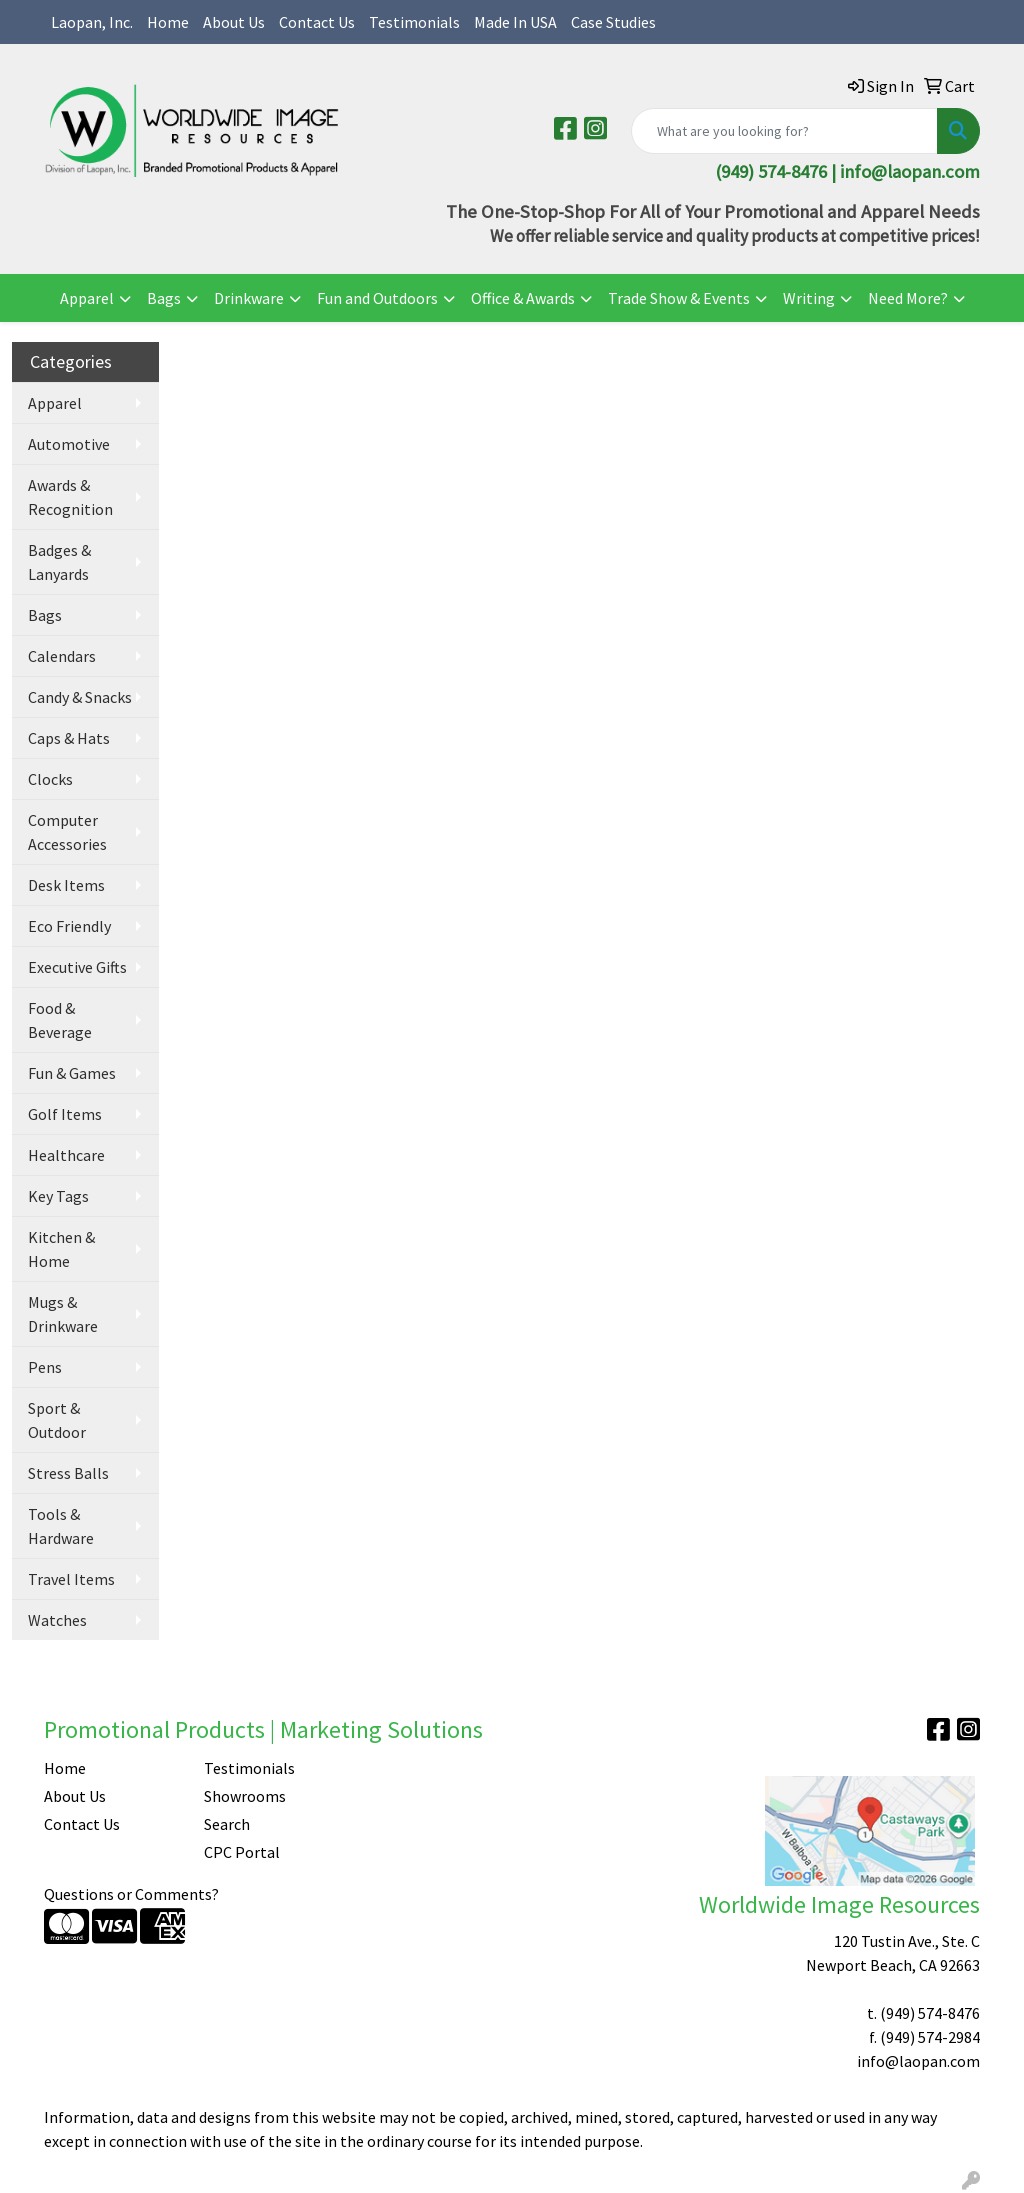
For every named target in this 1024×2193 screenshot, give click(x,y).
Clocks (50, 779)
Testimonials (414, 22)
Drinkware (249, 298)
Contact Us (317, 22)
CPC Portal (242, 1852)
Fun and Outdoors (377, 298)
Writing (809, 298)
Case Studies (613, 22)
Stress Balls (68, 1473)
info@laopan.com (910, 171)
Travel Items (71, 1579)
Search (227, 1824)
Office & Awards (523, 298)
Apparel (87, 298)
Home (168, 22)
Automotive (69, 444)
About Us (234, 22)
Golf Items (65, 1114)
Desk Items (66, 885)
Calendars (62, 656)
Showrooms (245, 1796)
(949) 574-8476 (930, 2013)
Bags (164, 298)
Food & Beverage (60, 1020)
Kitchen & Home (61, 1249)
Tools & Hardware (61, 1526)
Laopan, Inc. (92, 22)
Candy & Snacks (80, 697)
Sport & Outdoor (57, 1420)
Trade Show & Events (679, 298)
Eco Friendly (69, 926)
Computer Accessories (67, 832)
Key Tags (58, 1196)
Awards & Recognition (70, 497)
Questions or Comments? (131, 1894)
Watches (57, 1620)
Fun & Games (72, 1073)
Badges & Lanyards (59, 562)
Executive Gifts (77, 967)
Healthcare (66, 1155)
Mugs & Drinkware (63, 1314)
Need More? (908, 298)
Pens (45, 1367)
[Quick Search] (784, 131)
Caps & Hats (69, 738)
